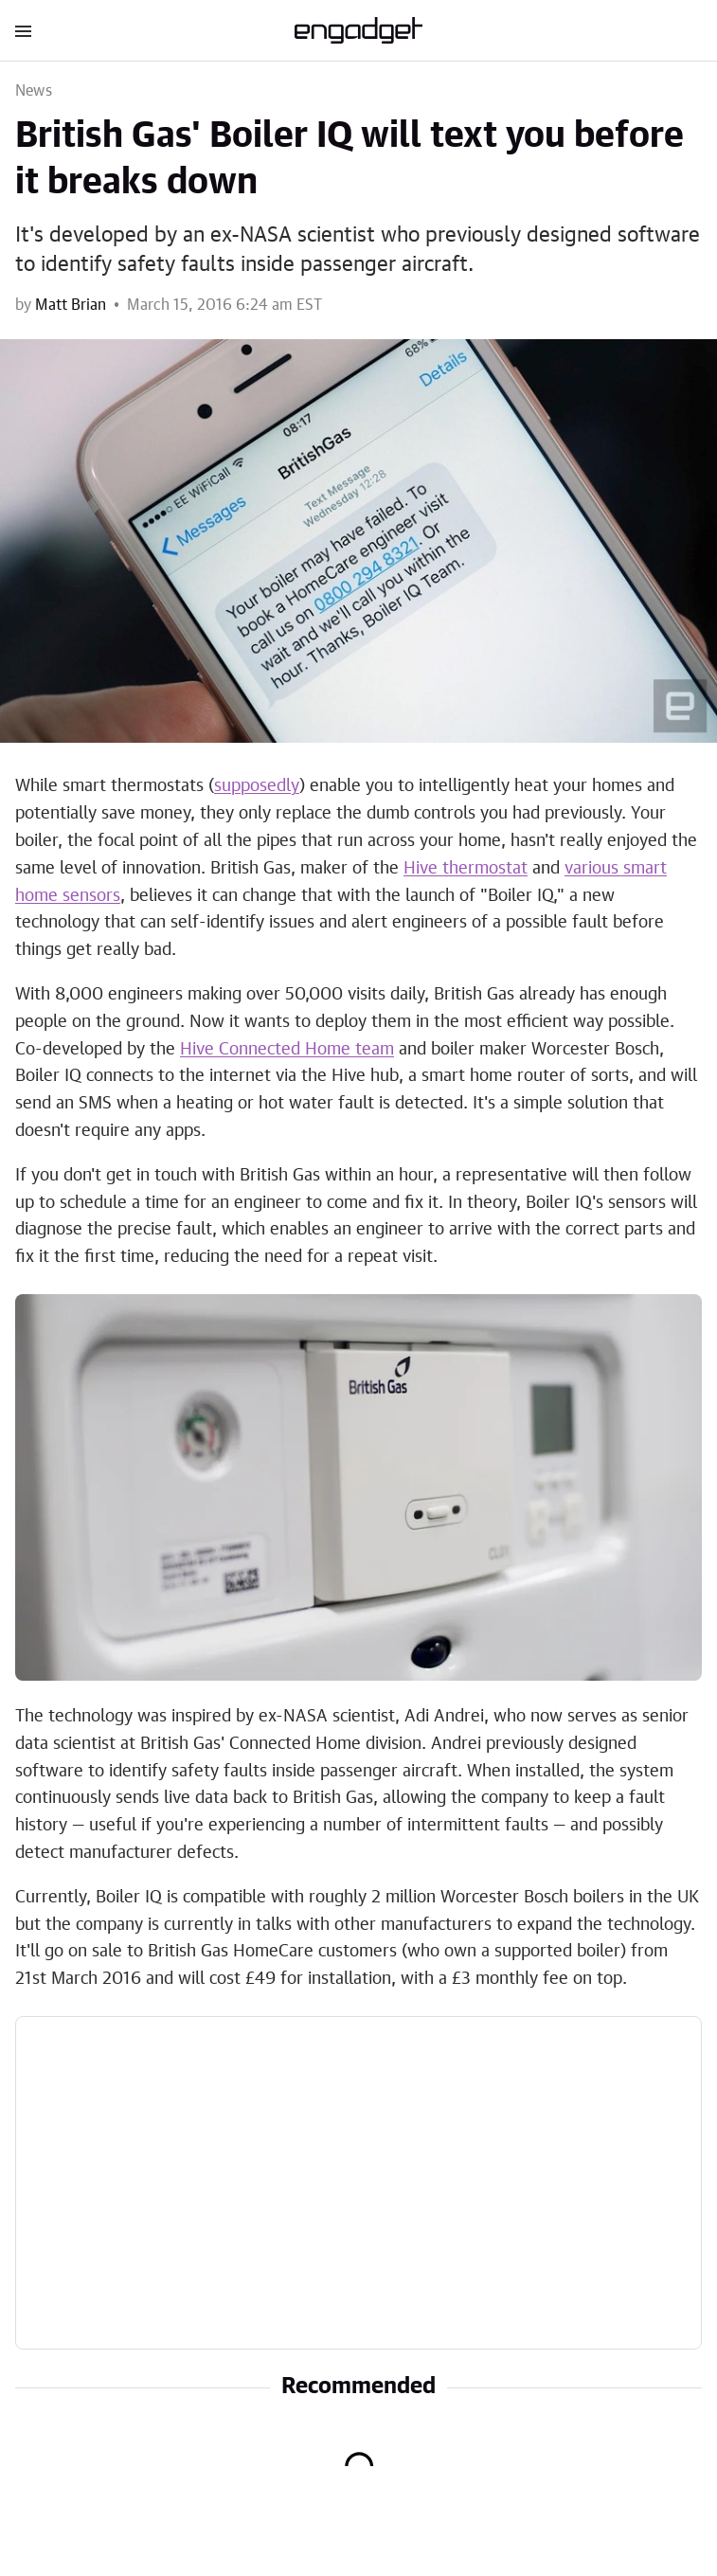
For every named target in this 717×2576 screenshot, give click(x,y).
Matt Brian (70, 305)
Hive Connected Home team (287, 1049)
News (33, 91)
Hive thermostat (465, 868)
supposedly (256, 786)
